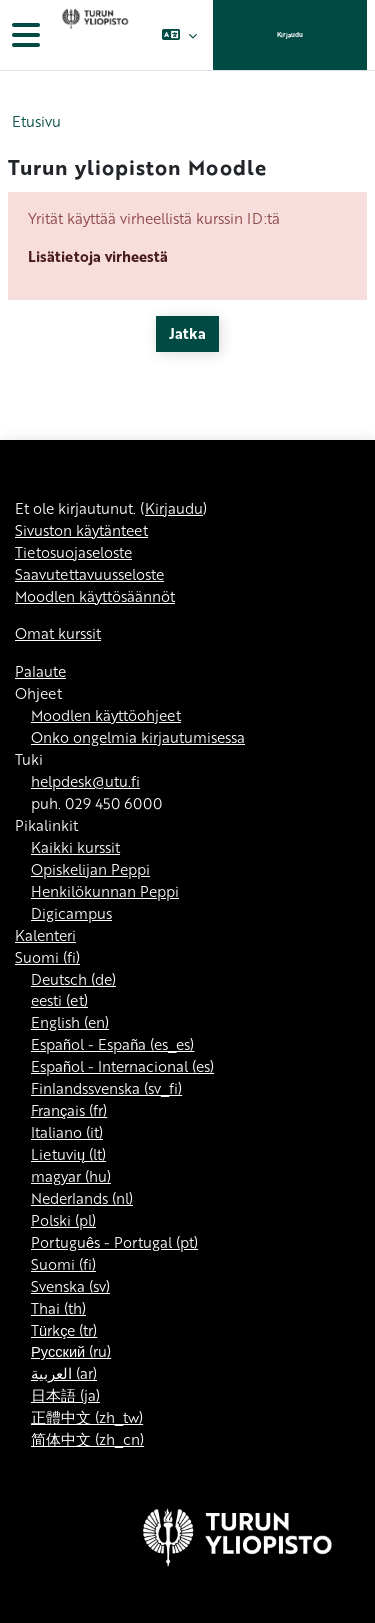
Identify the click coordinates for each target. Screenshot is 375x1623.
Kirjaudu (290, 34)
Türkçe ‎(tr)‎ (64, 1330)
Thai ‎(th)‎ (58, 1308)
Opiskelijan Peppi (90, 869)
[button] (179, 35)
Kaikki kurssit (75, 847)
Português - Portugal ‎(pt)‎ (114, 1242)
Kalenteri (45, 935)
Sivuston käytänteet (81, 530)
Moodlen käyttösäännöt (95, 596)
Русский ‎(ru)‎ (71, 1351)
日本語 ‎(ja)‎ (65, 1395)
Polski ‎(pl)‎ (63, 1220)
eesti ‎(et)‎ (59, 1000)
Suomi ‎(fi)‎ (47, 957)
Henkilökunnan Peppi (105, 891)
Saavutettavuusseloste (89, 574)
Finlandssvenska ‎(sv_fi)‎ (106, 1088)
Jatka (187, 333)
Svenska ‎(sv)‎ (70, 1286)
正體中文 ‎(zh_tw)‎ (87, 1417)
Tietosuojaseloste (73, 552)
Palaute (40, 671)
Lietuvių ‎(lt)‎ (68, 1154)
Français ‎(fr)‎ (69, 1110)
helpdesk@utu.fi (85, 781)
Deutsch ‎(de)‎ (73, 979)
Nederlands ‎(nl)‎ (82, 1198)
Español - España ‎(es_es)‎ (112, 1044)
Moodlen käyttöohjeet (106, 715)
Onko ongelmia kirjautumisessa (138, 737)
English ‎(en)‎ (70, 1022)
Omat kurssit (58, 633)
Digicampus (71, 913)
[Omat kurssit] (93, 35)
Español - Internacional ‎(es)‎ (122, 1066)
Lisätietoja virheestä (98, 256)
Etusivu (36, 121)
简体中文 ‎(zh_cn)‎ (87, 1439)
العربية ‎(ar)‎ (64, 1373)
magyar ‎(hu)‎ (71, 1176)
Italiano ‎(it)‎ (67, 1132)
